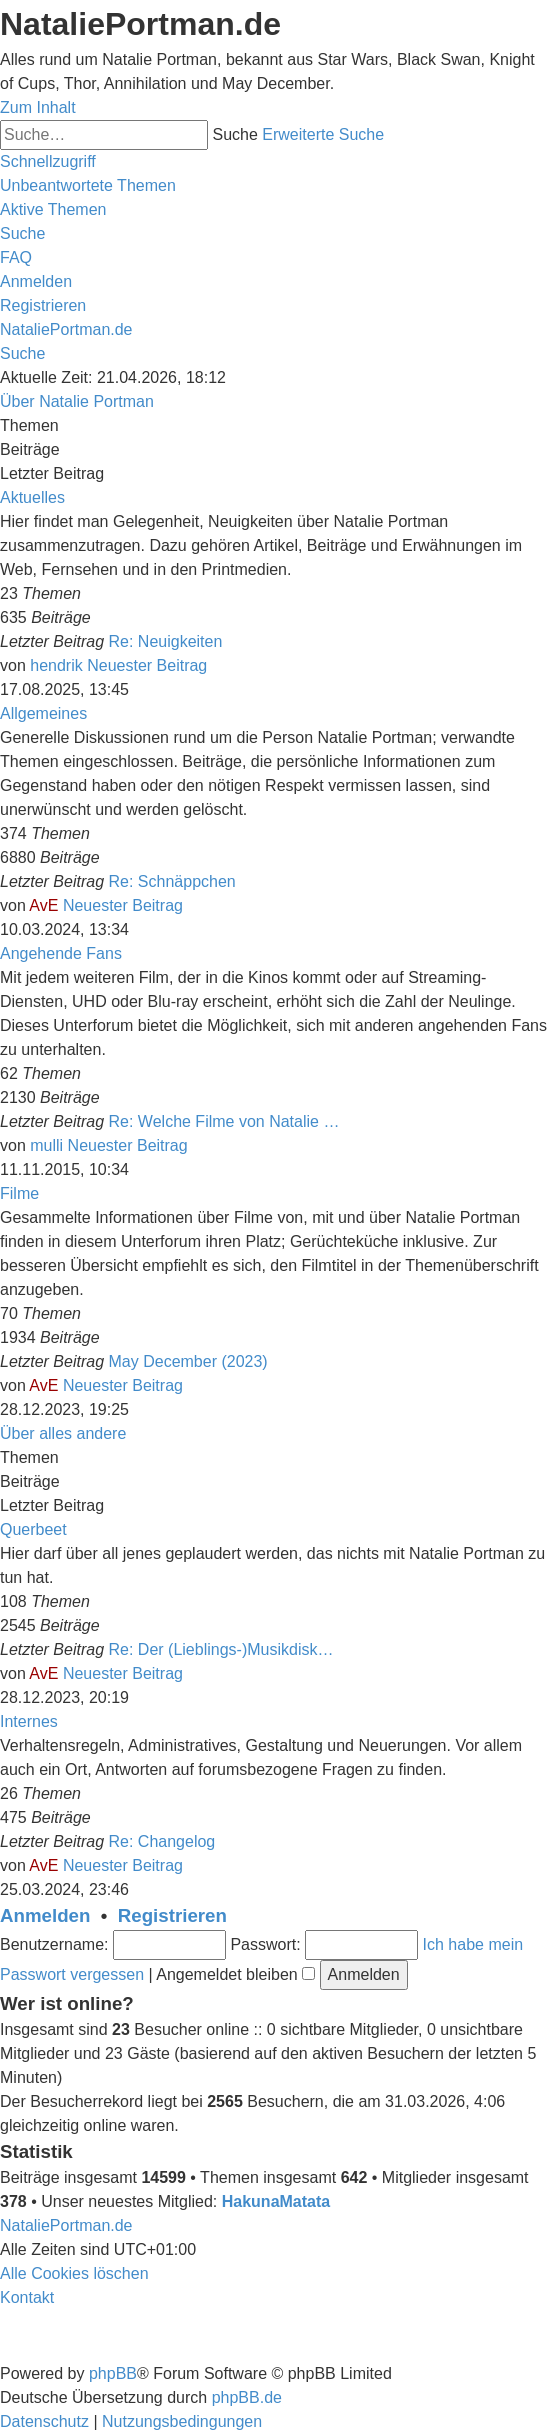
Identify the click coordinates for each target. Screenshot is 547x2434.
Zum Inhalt (38, 107)
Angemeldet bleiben (235, 1974)
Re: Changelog (162, 1841)
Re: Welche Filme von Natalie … (224, 1121)
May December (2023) (188, 1361)
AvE (43, 905)
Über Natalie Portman (77, 401)
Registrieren (172, 1915)
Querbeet (33, 1529)
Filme (19, 1193)
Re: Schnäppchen (172, 881)
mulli (46, 1145)
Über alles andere (63, 1433)
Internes (29, 1721)
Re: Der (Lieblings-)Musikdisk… (221, 1649)
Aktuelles (32, 497)
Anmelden (45, 1915)
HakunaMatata (276, 2201)
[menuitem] (88, 185)
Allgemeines (43, 713)
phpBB (113, 2373)
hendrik (56, 665)
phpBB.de (247, 2397)
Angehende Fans (61, 953)
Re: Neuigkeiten (166, 641)
